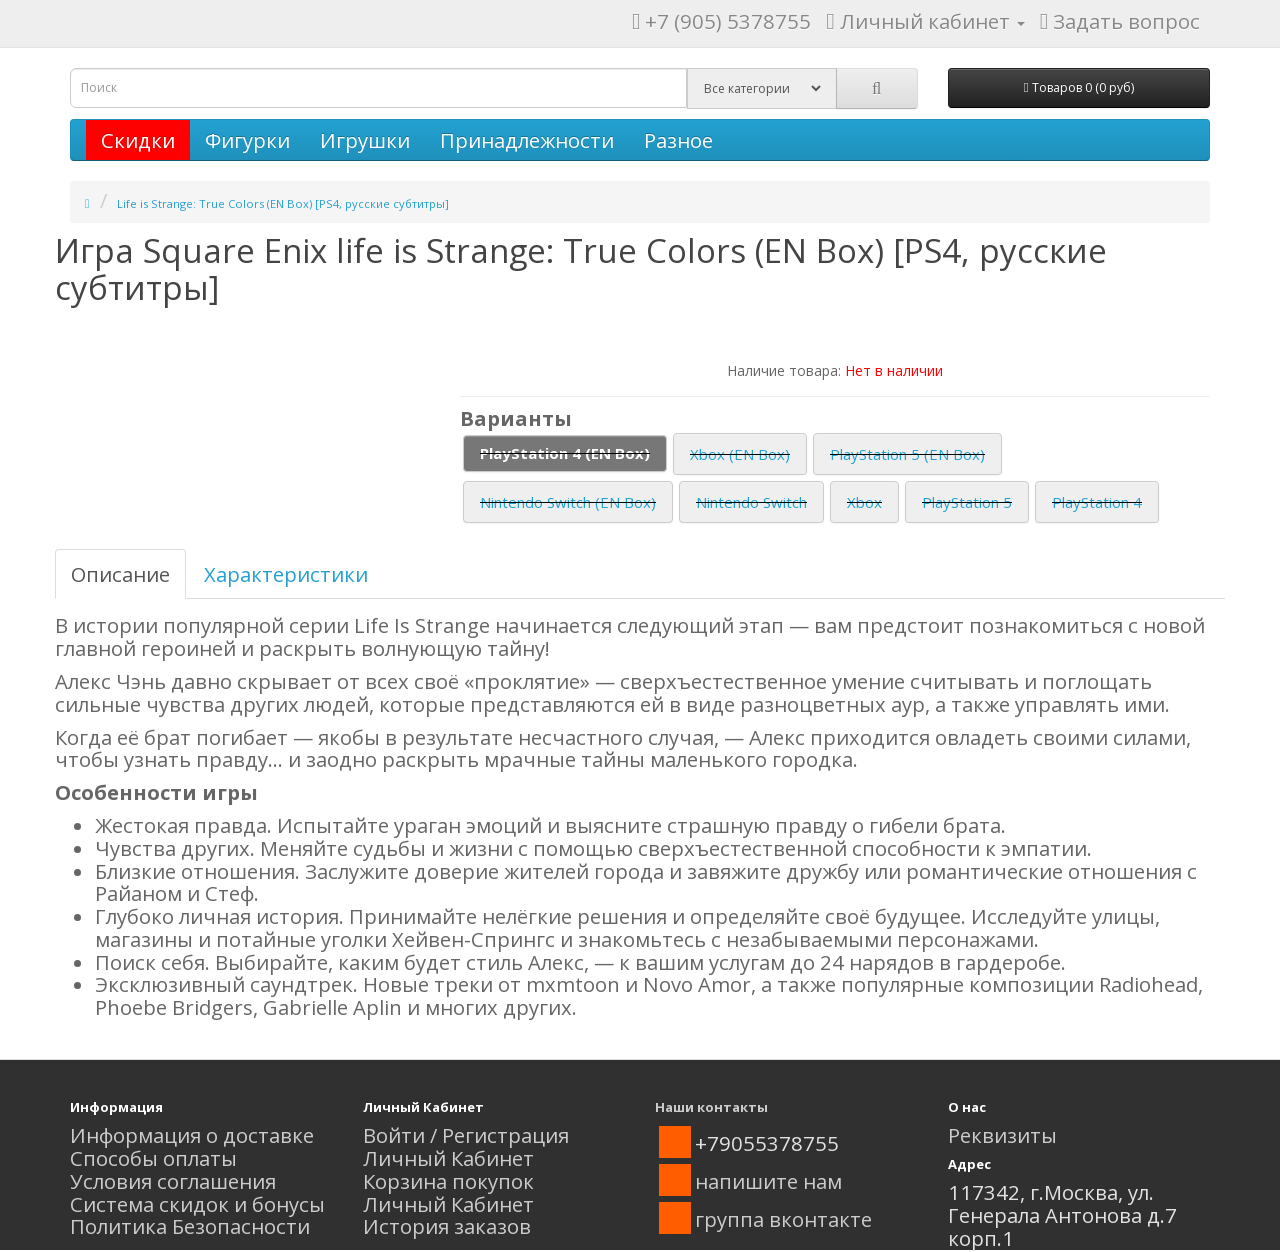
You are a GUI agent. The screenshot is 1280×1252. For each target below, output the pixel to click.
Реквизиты (1002, 1135)
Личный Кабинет (448, 1158)
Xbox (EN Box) (740, 454)
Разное (678, 140)
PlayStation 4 (1097, 502)
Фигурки (247, 140)
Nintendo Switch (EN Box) (568, 502)
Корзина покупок (448, 1181)
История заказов (447, 1226)
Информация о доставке (192, 1135)
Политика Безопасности (190, 1226)
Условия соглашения (173, 1181)
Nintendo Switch (751, 502)
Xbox (864, 502)
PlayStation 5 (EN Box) (907, 454)
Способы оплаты (153, 1158)
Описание (120, 574)
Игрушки (365, 140)
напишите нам (768, 1181)
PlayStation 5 (967, 502)
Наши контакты (711, 1107)
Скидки (138, 140)
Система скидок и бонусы (197, 1204)
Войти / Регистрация (466, 1135)
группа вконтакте (783, 1219)
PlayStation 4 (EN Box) (565, 453)
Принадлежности (527, 140)
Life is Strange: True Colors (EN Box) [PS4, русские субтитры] (283, 203)
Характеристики (286, 574)
